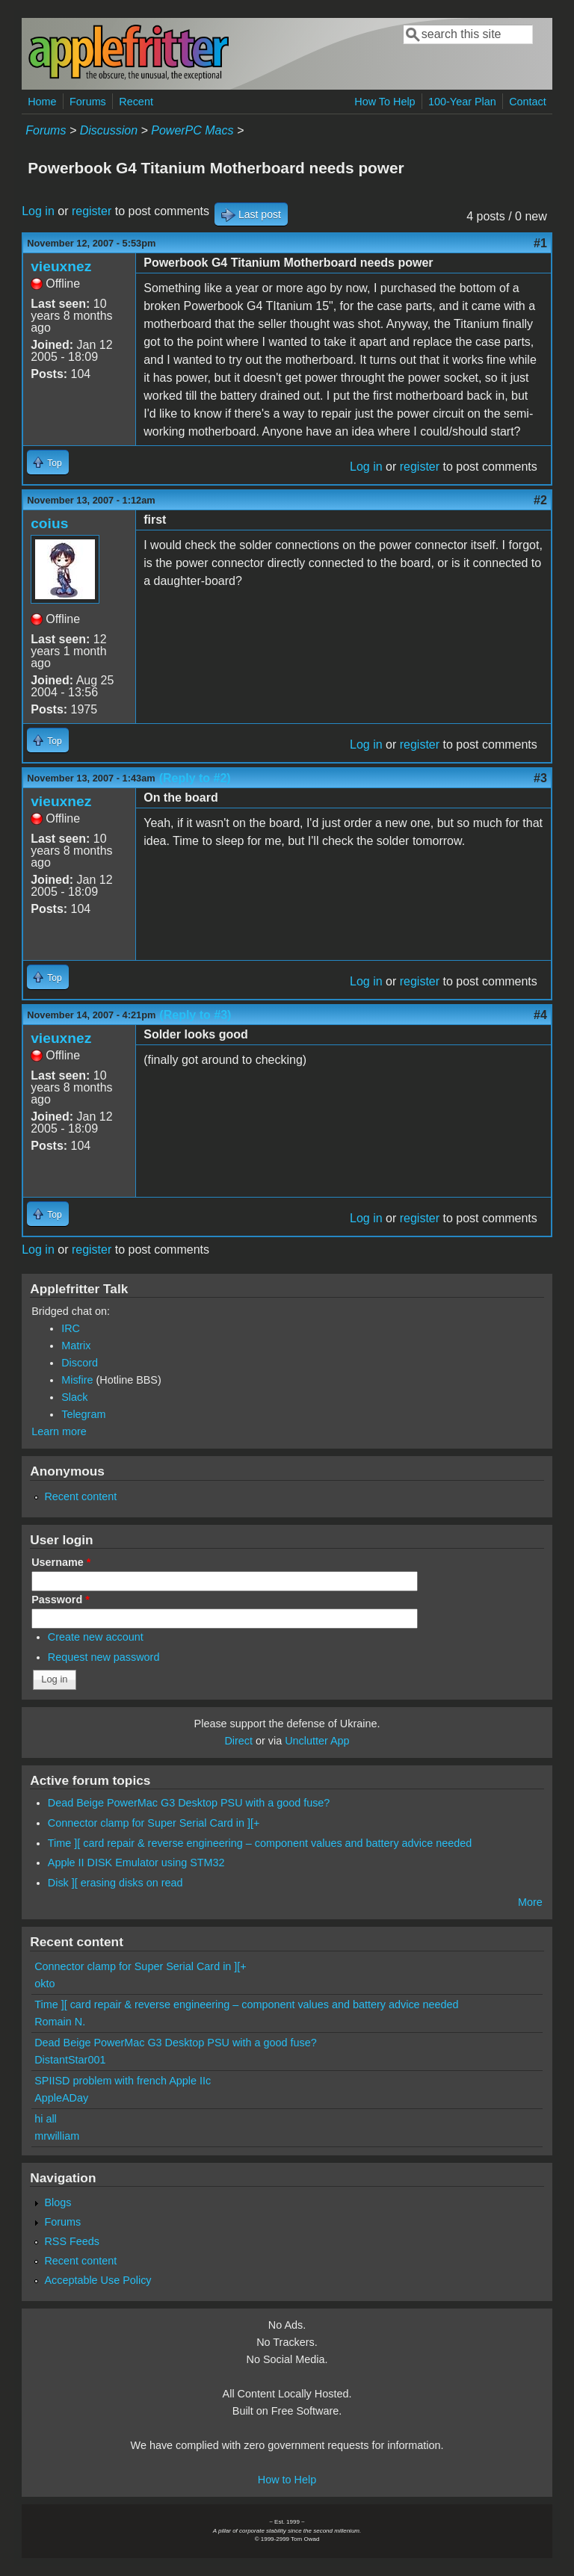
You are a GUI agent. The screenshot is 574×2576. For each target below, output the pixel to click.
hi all (45, 2119)
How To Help (384, 102)
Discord (79, 1363)
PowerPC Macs (192, 130)
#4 (540, 1015)
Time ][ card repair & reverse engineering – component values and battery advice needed (260, 1843)
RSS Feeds (71, 2241)
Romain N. (59, 2022)
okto (44, 1984)
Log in (38, 211)
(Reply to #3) (195, 1015)
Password (60, 1600)
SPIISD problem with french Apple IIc (122, 2081)
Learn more (59, 1431)
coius (49, 523)
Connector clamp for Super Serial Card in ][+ (154, 1823)
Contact (527, 102)
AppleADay (61, 2098)
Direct (238, 1741)
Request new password (104, 1657)
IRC (70, 1328)
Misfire (77, 1380)
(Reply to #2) (195, 778)
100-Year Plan (462, 102)
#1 (540, 243)
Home (42, 102)
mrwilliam (56, 2136)
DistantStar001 (69, 2060)
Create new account (96, 1637)
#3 (540, 778)
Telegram (83, 1414)
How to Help (287, 2480)
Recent (136, 102)
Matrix (75, 1346)
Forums (88, 102)
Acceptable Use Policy (97, 2280)
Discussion (109, 130)
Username (60, 1562)
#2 (540, 500)
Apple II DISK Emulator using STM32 (136, 1862)
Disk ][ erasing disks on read (115, 1883)
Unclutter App (317, 1741)
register (91, 211)
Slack (74, 1397)
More (530, 1902)
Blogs (57, 2202)
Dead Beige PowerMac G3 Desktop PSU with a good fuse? (189, 1803)
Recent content (80, 1496)
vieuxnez (61, 266)
